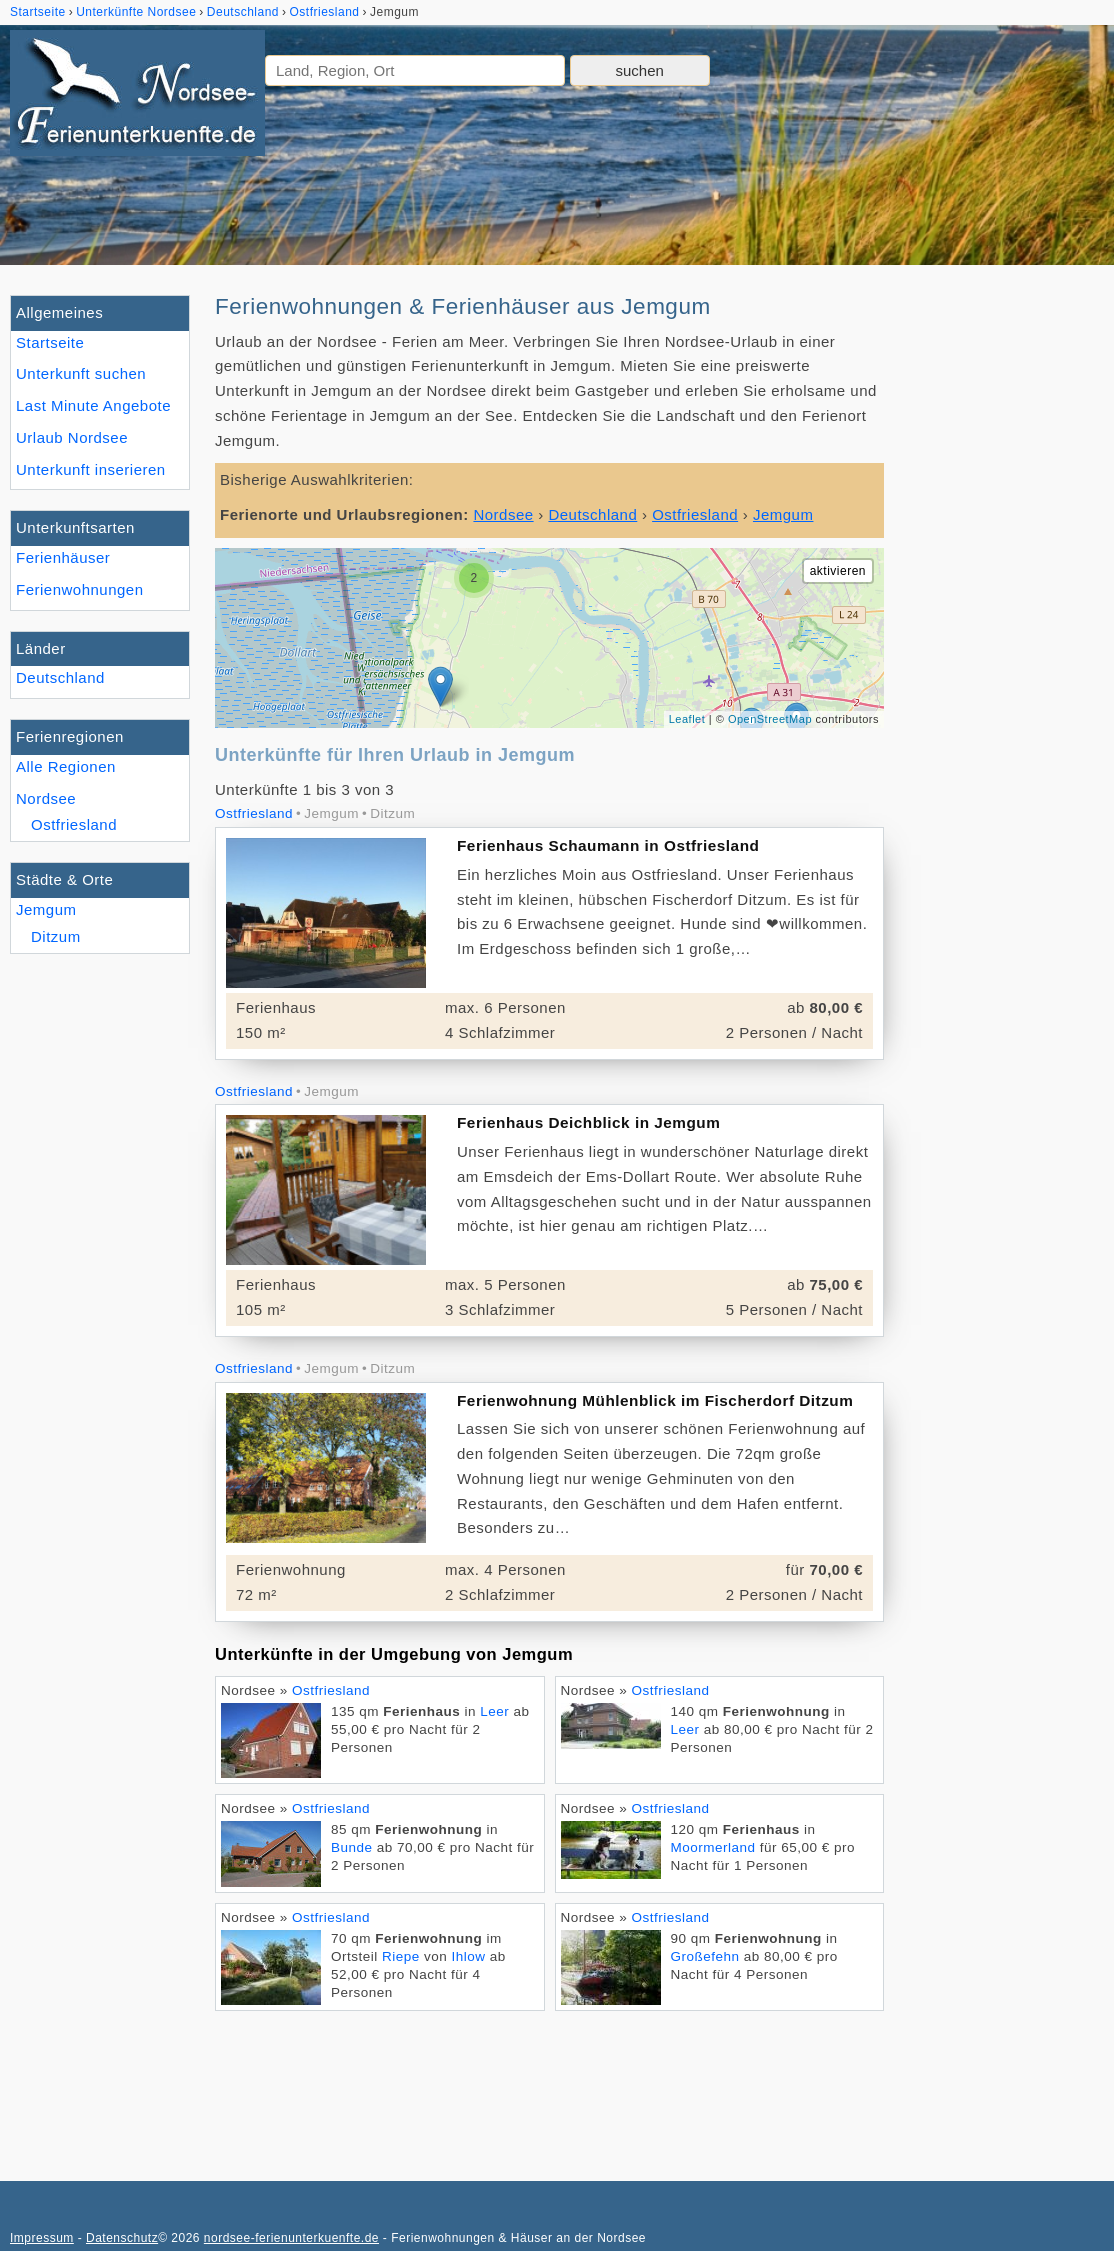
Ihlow (469, 1956)
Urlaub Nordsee (72, 437)
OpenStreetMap (770, 719)
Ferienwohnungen (80, 589)
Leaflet (687, 719)
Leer (494, 1711)
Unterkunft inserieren (91, 469)
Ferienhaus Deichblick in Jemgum (588, 1122)
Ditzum (56, 936)
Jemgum (46, 909)
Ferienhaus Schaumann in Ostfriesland (608, 845)
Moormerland (713, 1847)
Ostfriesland (74, 824)
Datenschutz (122, 2238)
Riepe (401, 1956)
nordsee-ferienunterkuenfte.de (291, 2238)
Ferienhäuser (63, 557)
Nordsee (46, 798)
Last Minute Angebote (93, 405)
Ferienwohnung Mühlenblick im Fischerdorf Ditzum (655, 1400)
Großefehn (705, 1956)
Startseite (50, 342)
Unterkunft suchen (81, 373)
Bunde (352, 1847)
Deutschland (60, 677)
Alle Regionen (66, 766)
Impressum (42, 2238)
